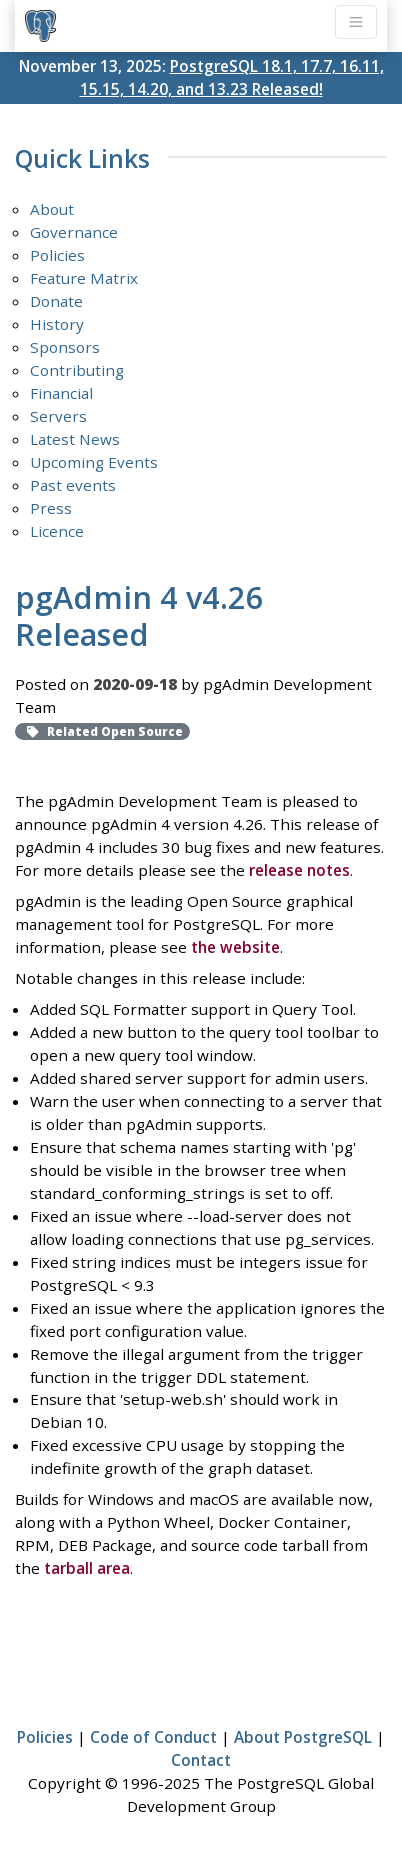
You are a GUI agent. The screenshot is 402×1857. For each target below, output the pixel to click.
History (57, 324)
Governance (74, 232)
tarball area (87, 1568)
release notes (299, 870)
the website (235, 947)
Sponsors (65, 347)
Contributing (77, 370)
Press (51, 508)
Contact (201, 1760)
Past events (73, 485)
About (52, 209)
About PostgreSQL (303, 1737)
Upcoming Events (94, 462)
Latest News (75, 439)
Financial (61, 393)
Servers (58, 416)
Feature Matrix (84, 278)
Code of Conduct (153, 1737)
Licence (57, 531)
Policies (57, 255)
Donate (56, 301)
